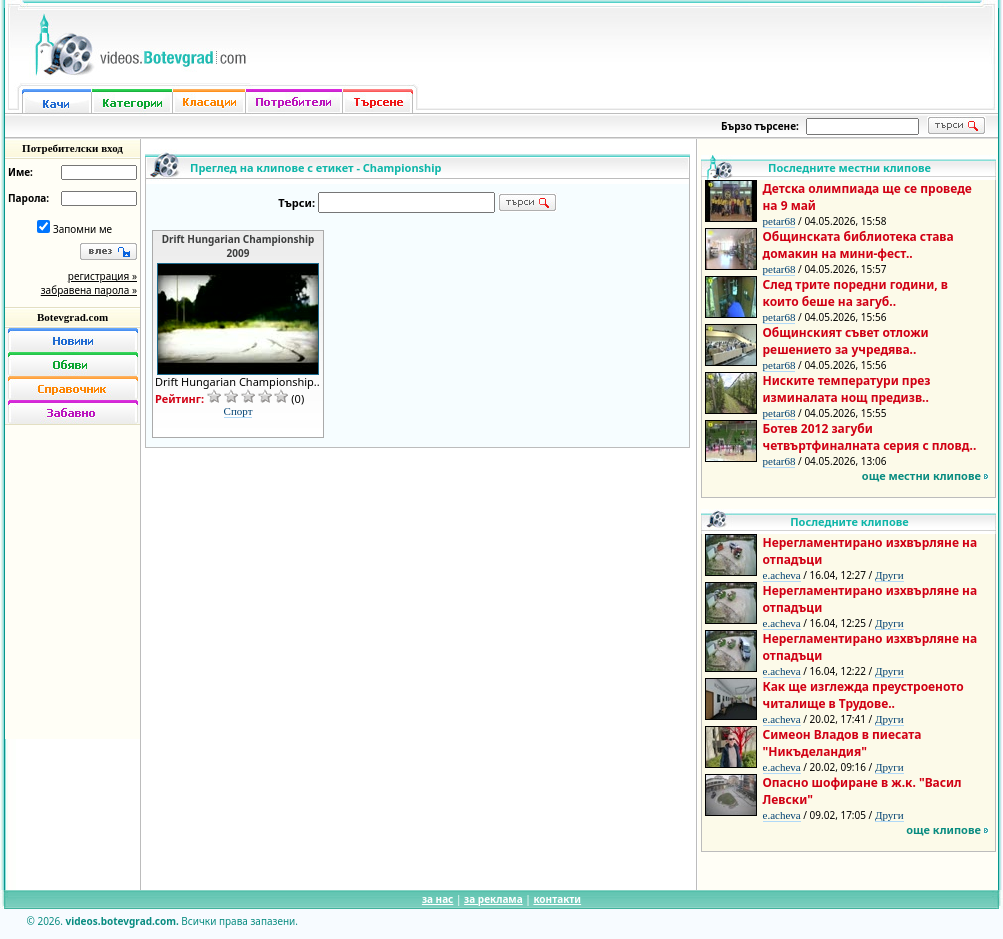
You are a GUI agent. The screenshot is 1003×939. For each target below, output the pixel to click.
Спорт (238, 411)
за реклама (493, 899)
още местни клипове (921, 475)
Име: (20, 172)
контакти (557, 899)
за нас (437, 899)
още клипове (943, 829)
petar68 (779, 221)
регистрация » (102, 276)
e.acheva (782, 575)
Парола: (28, 198)
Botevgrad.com (72, 317)
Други (889, 575)
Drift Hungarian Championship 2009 (238, 246)
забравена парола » (89, 290)
